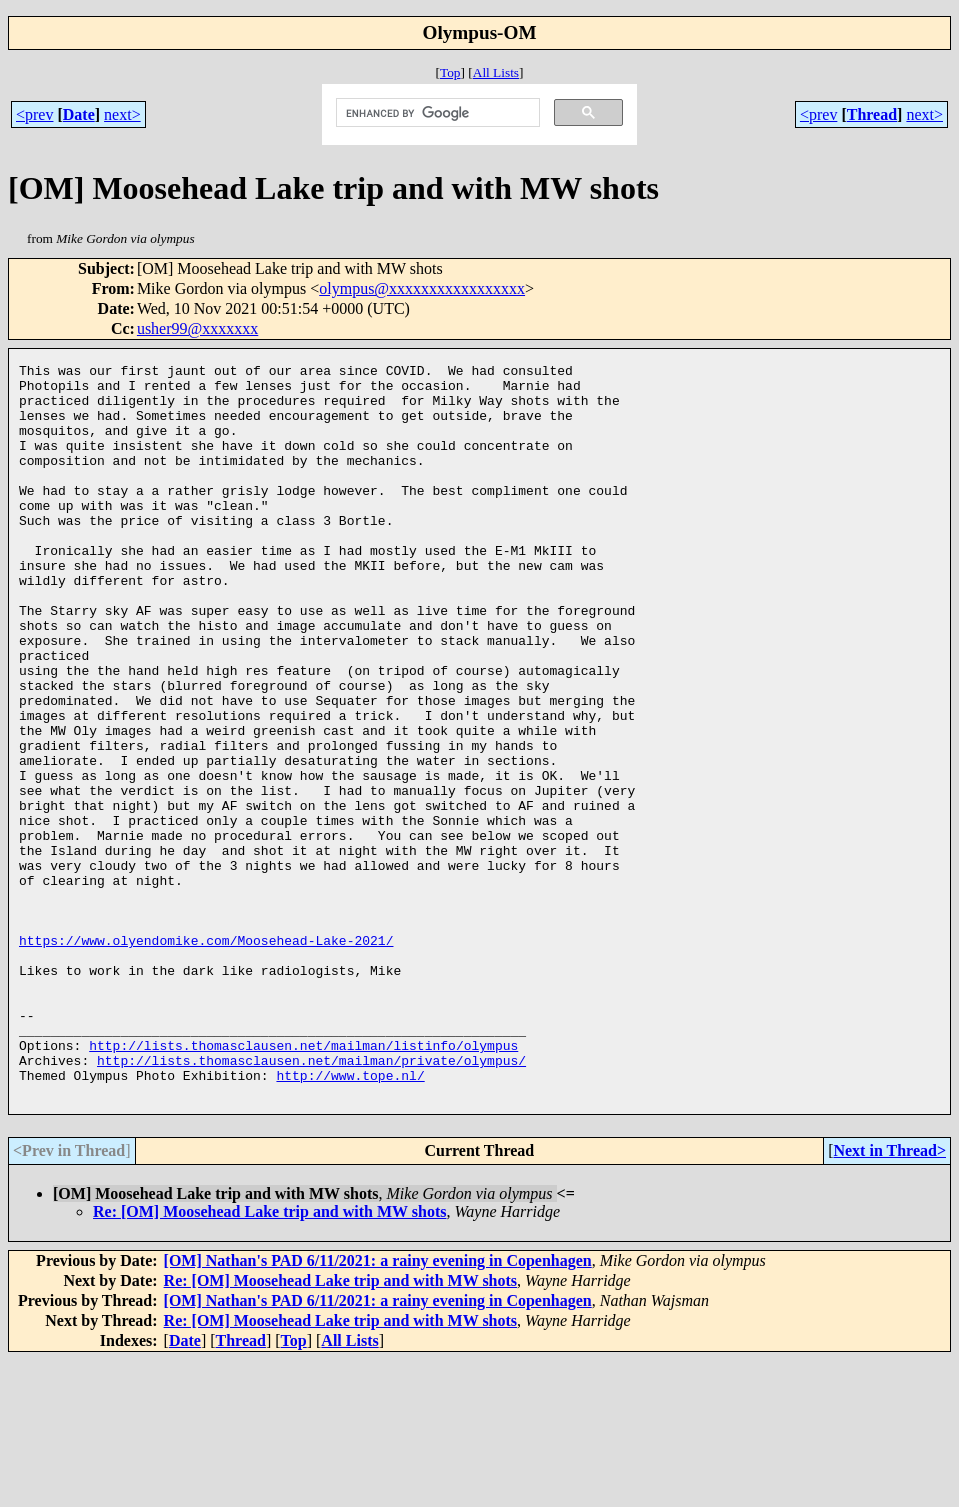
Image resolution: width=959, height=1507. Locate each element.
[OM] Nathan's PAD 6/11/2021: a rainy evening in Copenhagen (378, 1407)
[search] (436, 113)
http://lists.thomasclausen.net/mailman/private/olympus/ (311, 1201)
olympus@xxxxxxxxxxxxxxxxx (422, 288)
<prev (34, 114)
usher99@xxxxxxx (197, 328)
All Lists (496, 72)
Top (450, 72)
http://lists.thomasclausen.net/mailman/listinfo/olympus (303, 1183)
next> (122, 114)
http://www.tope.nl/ (350, 1219)
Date (79, 114)
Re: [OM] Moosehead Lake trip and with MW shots (269, 1358)
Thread (872, 114)
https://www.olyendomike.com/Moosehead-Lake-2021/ (206, 1057)
